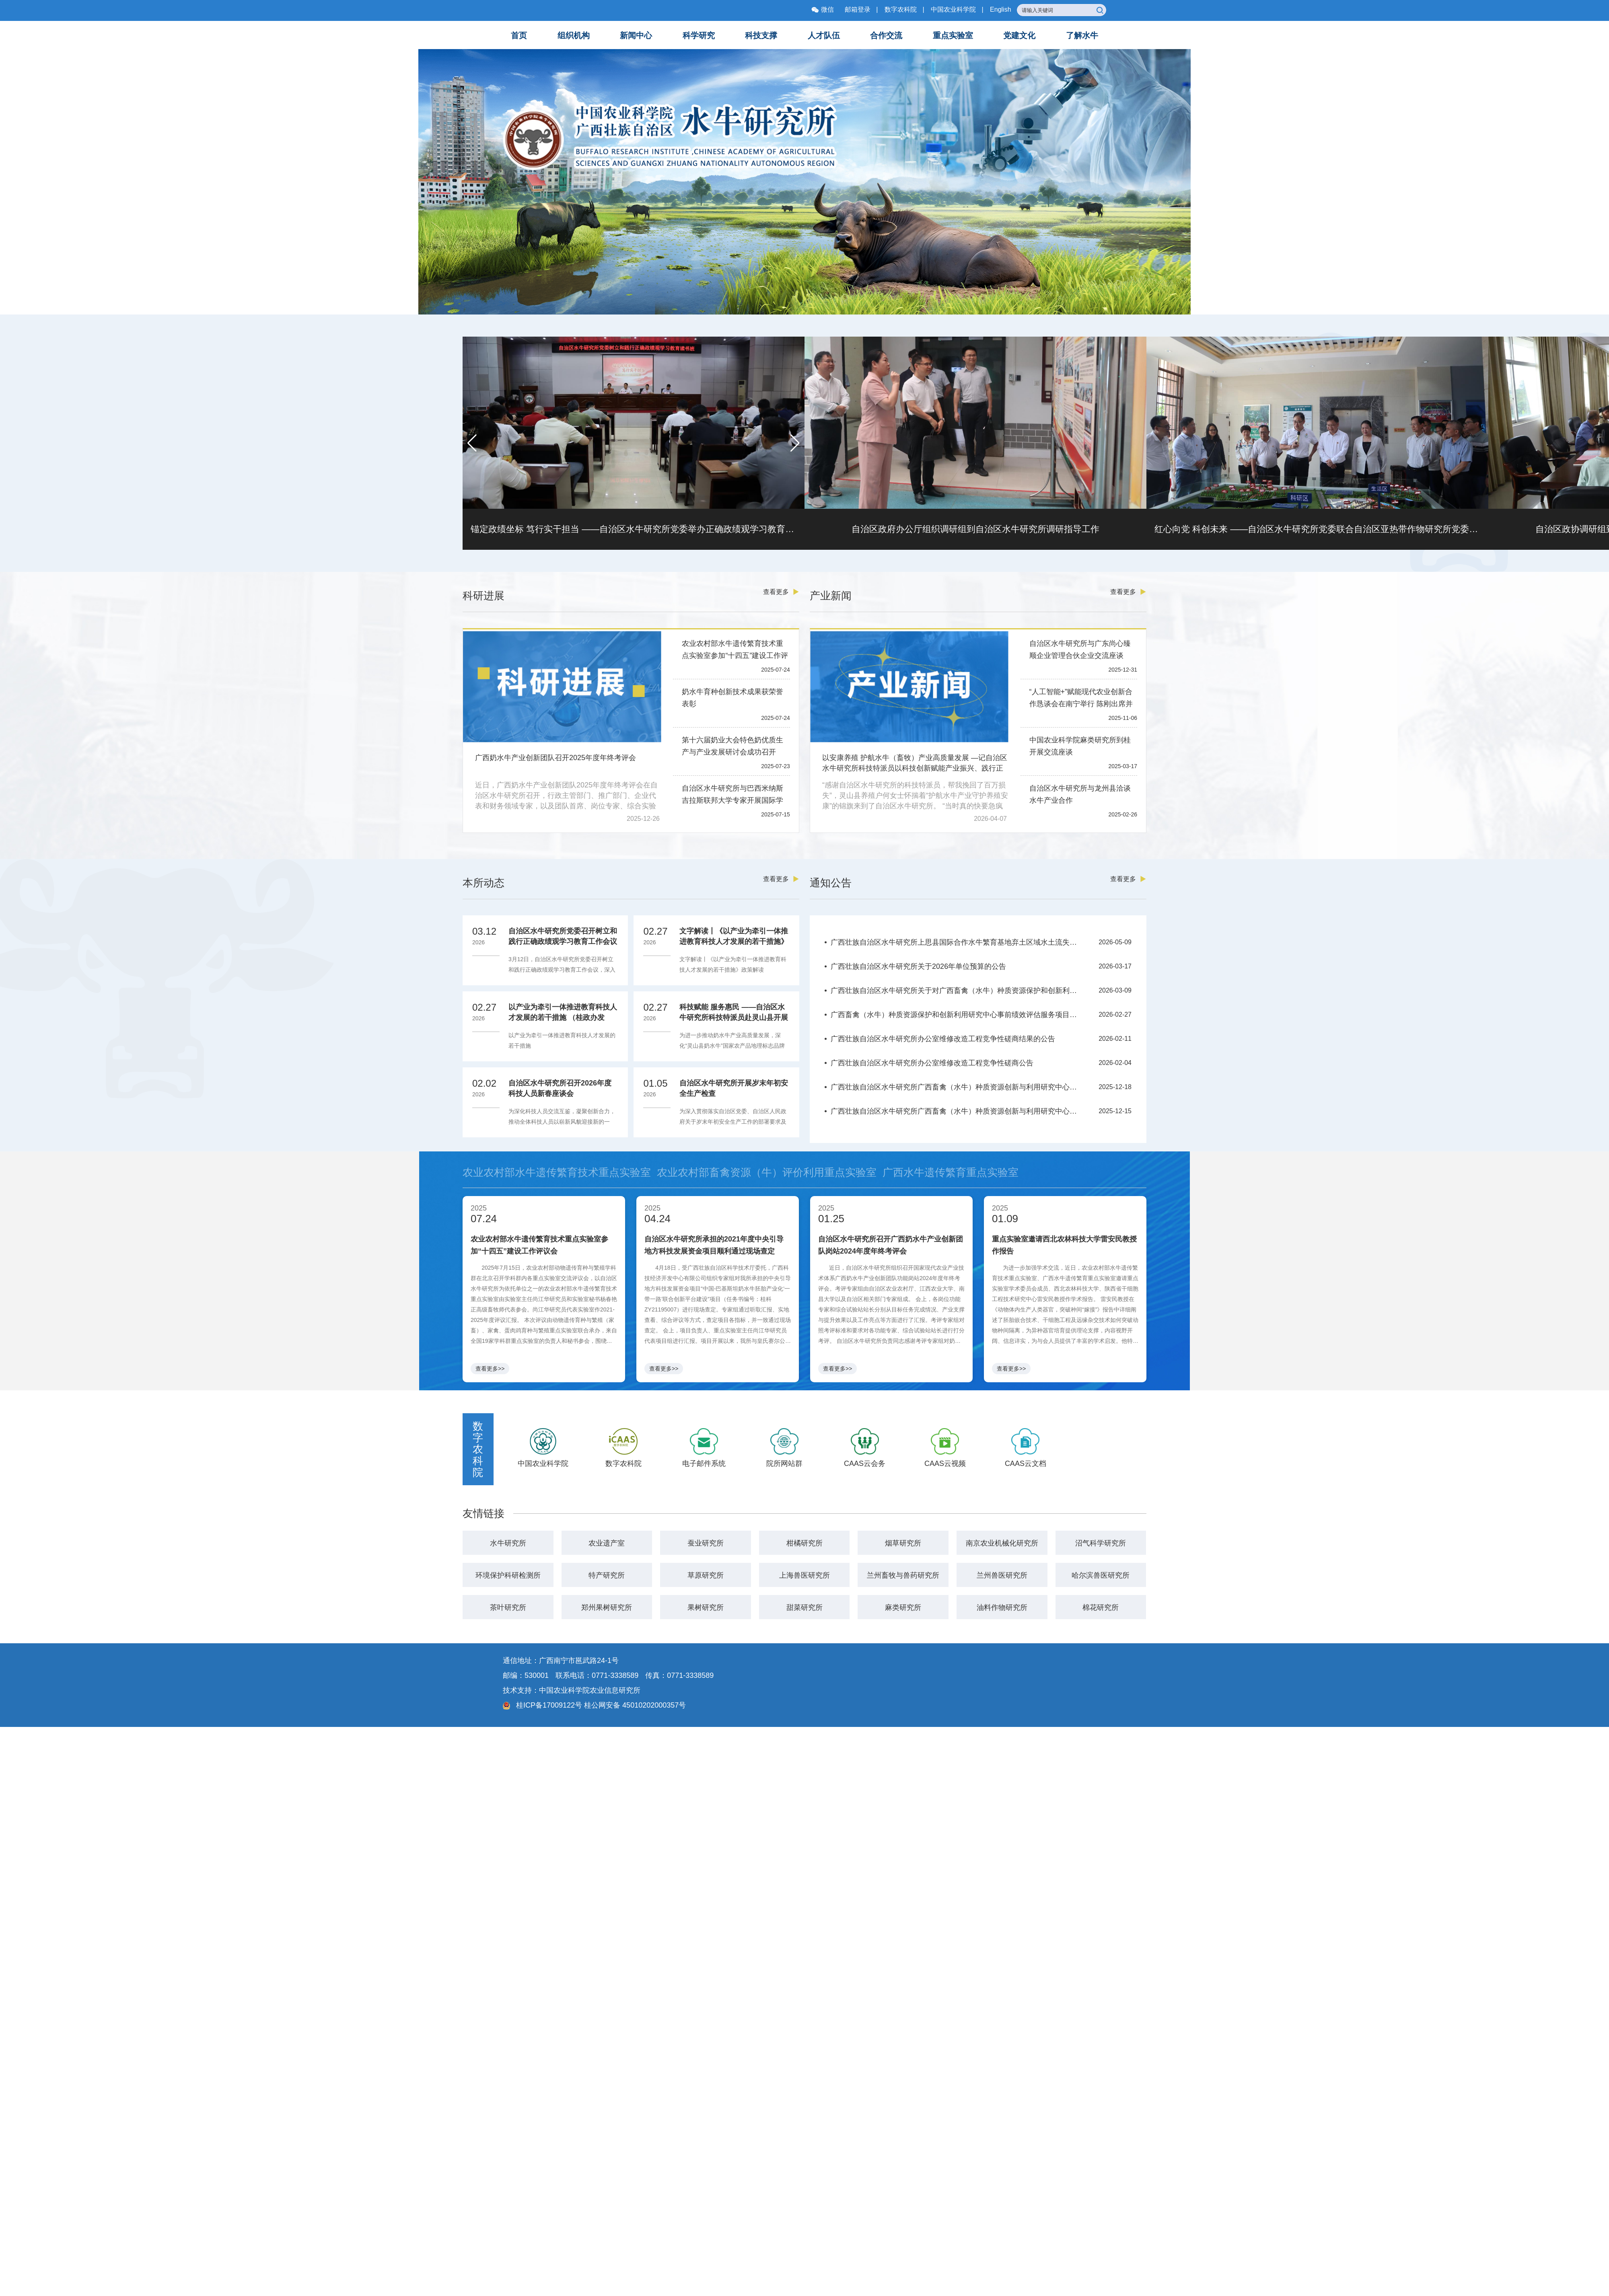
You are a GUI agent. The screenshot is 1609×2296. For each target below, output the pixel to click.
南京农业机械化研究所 (1002, 1543)
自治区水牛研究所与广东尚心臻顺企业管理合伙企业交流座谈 (1080, 649)
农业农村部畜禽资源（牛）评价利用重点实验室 (767, 1172)
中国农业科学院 (953, 9)
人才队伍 (824, 35)
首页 (519, 35)
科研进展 (483, 596)
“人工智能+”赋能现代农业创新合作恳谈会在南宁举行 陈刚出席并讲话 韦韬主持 (1081, 699)
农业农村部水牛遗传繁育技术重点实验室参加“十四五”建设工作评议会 (735, 650)
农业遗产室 (606, 1543)
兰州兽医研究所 (1002, 1575)
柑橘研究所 (804, 1543)
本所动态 (483, 883)
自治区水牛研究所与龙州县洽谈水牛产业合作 (1080, 794)
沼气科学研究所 (1100, 1543)
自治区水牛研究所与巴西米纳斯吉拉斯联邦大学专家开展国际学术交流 (732, 795)
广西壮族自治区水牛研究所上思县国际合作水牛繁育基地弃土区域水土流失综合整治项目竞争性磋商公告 (957, 942)
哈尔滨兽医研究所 (1101, 1575)
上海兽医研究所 (804, 1575)
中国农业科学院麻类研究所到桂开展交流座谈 (1080, 746)
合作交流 (886, 35)
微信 (823, 9)
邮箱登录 (857, 9)
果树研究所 (705, 1607)
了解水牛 (1082, 35)
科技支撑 (761, 35)
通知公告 (831, 883)
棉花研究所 (1100, 1607)
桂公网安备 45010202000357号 (635, 1705)
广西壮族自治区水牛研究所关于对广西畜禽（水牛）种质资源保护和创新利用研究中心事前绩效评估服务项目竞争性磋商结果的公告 (957, 991)
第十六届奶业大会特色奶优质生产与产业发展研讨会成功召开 (732, 746)
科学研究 (699, 35)
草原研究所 (705, 1575)
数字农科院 (901, 9)
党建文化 (1019, 35)
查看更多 (781, 591)
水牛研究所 (508, 1543)
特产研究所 (606, 1575)
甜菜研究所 (804, 1607)
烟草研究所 (903, 1543)
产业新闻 (831, 596)
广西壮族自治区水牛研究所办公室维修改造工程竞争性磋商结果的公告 (943, 1039)
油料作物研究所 (1002, 1607)
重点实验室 (953, 35)
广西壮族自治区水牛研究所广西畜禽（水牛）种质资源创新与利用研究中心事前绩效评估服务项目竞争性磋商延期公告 (957, 1087)
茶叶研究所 (508, 1607)
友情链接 (483, 1513)
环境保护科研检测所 (508, 1575)
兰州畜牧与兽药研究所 (903, 1575)
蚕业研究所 (705, 1543)
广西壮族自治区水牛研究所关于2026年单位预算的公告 (918, 966)
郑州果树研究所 (606, 1607)
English (1000, 9)
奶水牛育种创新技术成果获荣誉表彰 (732, 698)
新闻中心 (636, 35)
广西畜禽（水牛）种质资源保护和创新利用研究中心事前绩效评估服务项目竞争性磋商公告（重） (957, 1015)
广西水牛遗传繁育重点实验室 (950, 1172)
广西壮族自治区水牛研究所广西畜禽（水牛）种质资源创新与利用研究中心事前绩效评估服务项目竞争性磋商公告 (957, 1111)
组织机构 (574, 35)
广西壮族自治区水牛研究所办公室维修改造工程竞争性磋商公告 (932, 1063)
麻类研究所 (903, 1607)
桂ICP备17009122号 (548, 1705)
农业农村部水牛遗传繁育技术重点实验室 (557, 1172)
